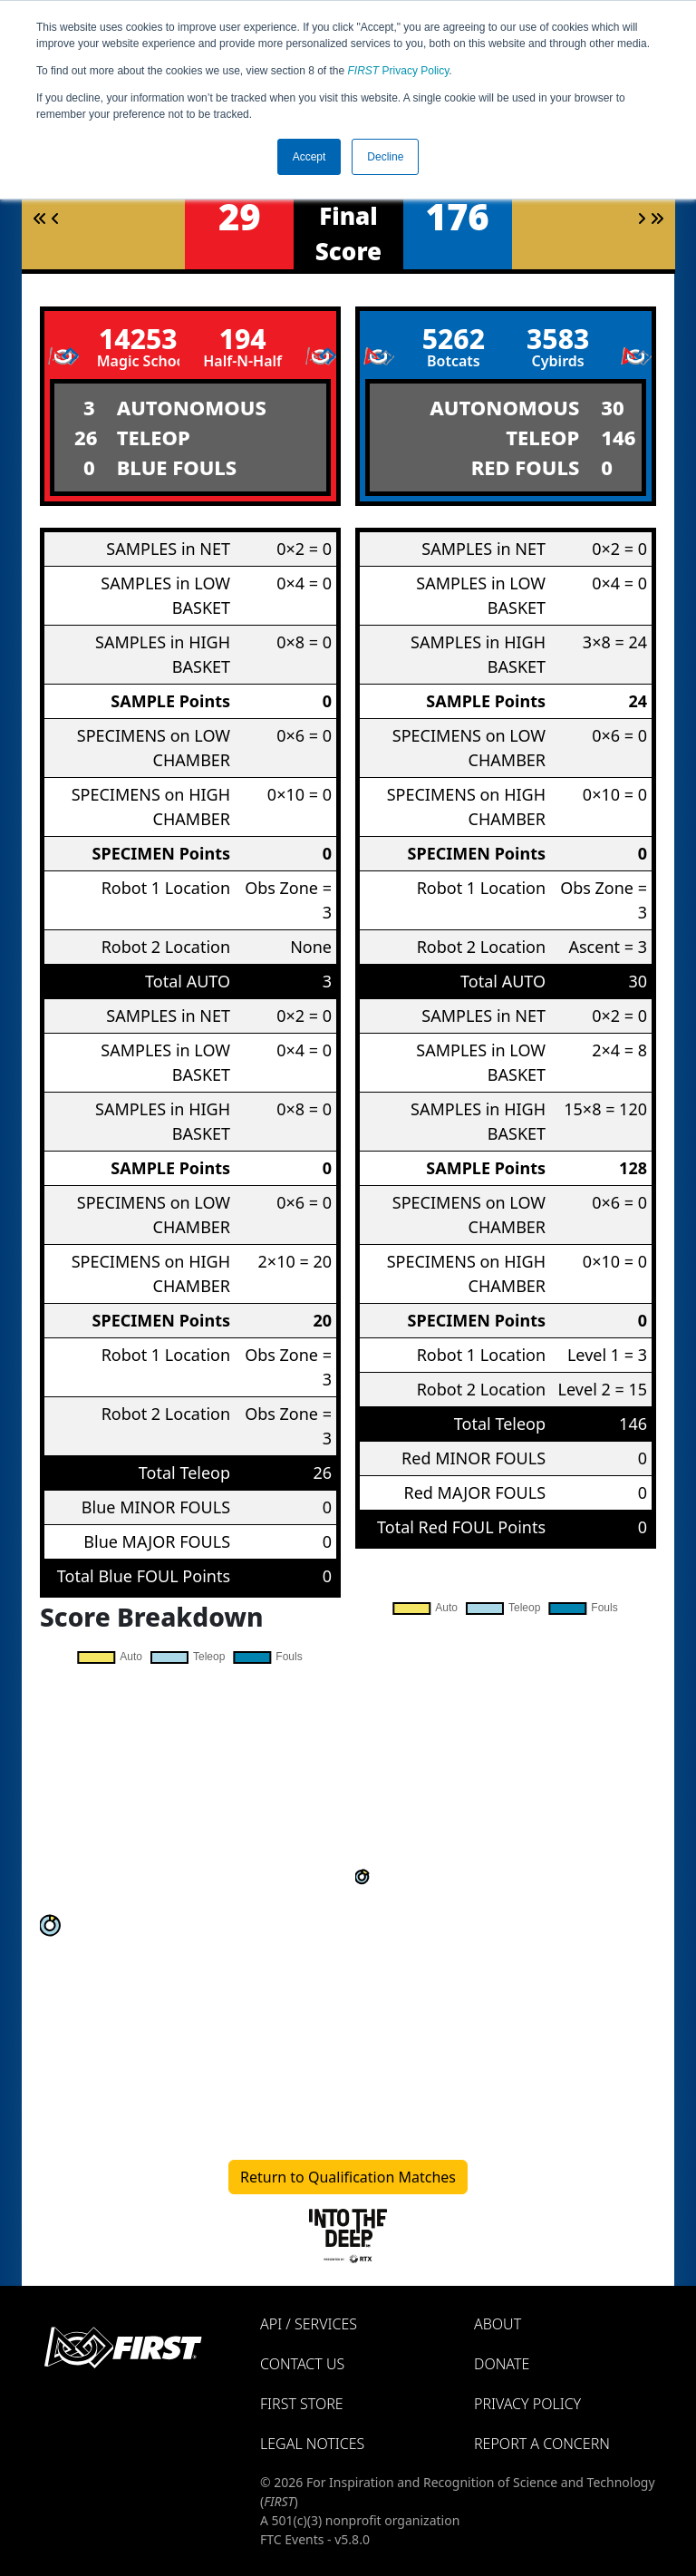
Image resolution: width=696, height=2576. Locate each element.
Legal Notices (312, 2444)
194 (242, 338)
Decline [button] (385, 157)
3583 (558, 338)
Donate (501, 2364)
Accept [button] (309, 157)
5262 (453, 338)
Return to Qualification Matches (348, 2177)
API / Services (308, 2324)
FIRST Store (301, 2404)
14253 (138, 338)
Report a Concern (542, 2444)
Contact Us (302, 2364)
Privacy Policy (399, 70)
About (497, 2324)
